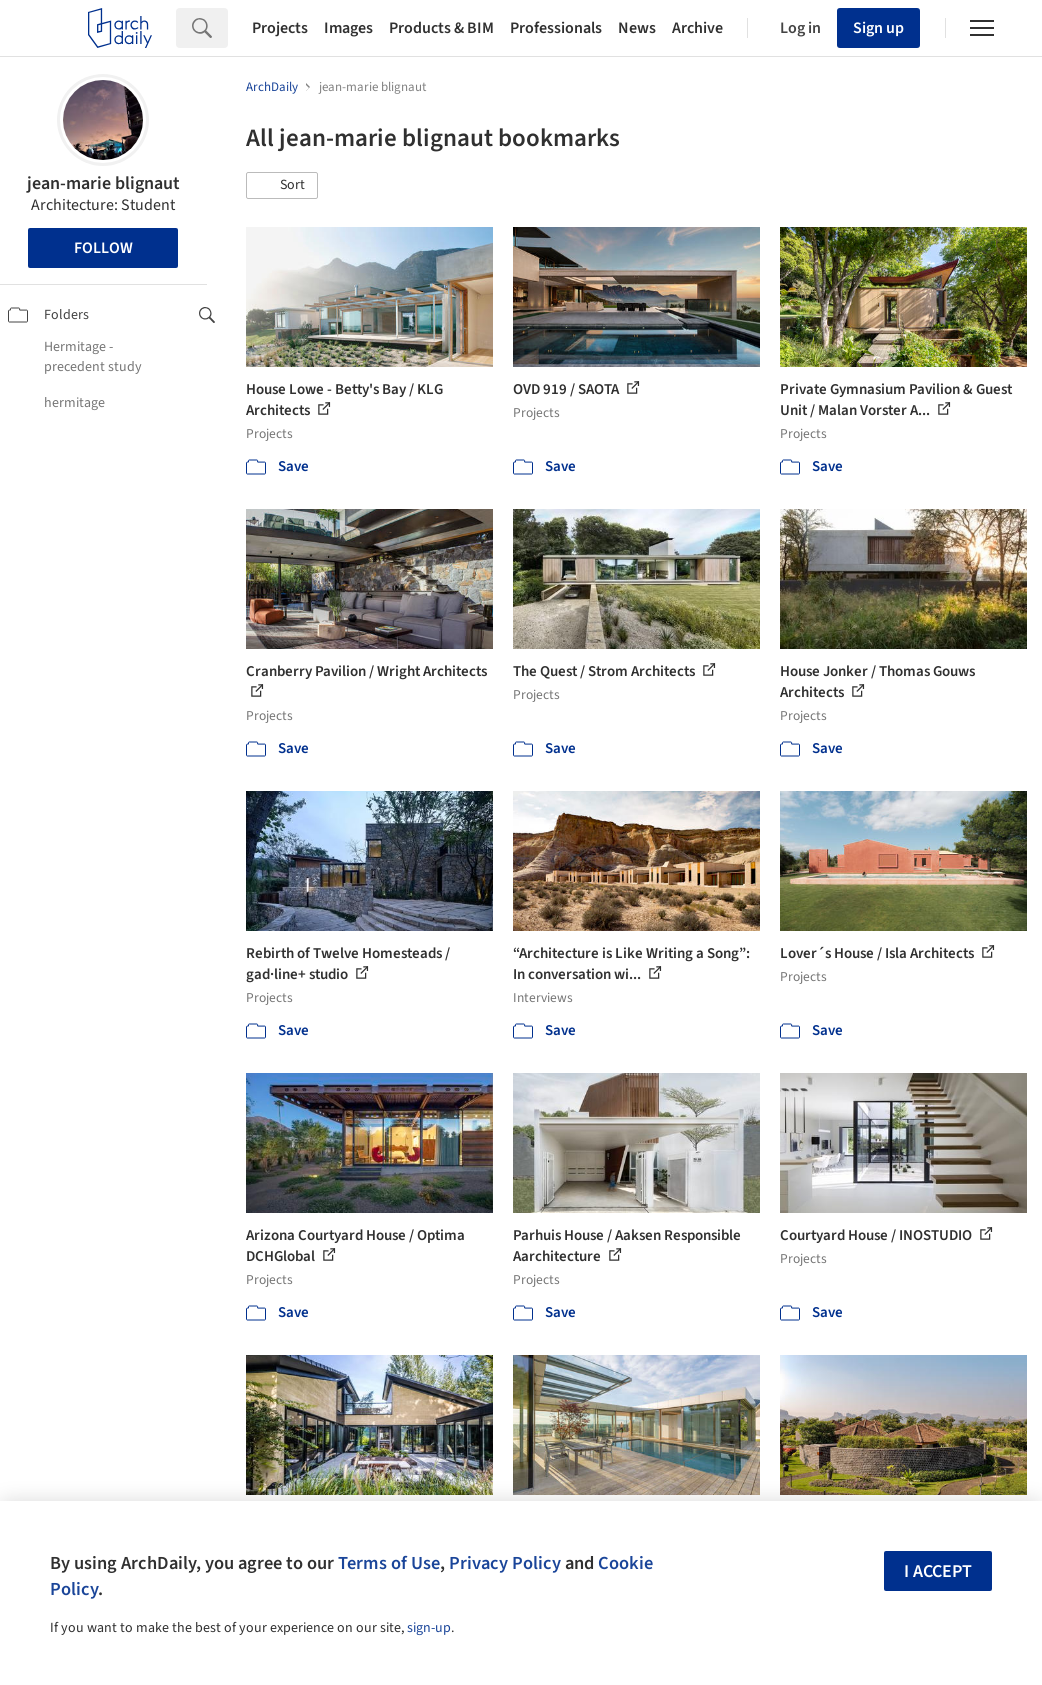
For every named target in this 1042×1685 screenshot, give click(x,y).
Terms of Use (389, 1563)
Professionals (556, 28)
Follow (103, 248)
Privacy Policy (505, 1563)
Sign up (878, 28)
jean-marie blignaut (103, 183)
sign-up (429, 1628)
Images (348, 28)
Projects (280, 28)
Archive (697, 28)
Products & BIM (441, 28)
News (637, 28)
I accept (938, 1571)
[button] (282, 186)
